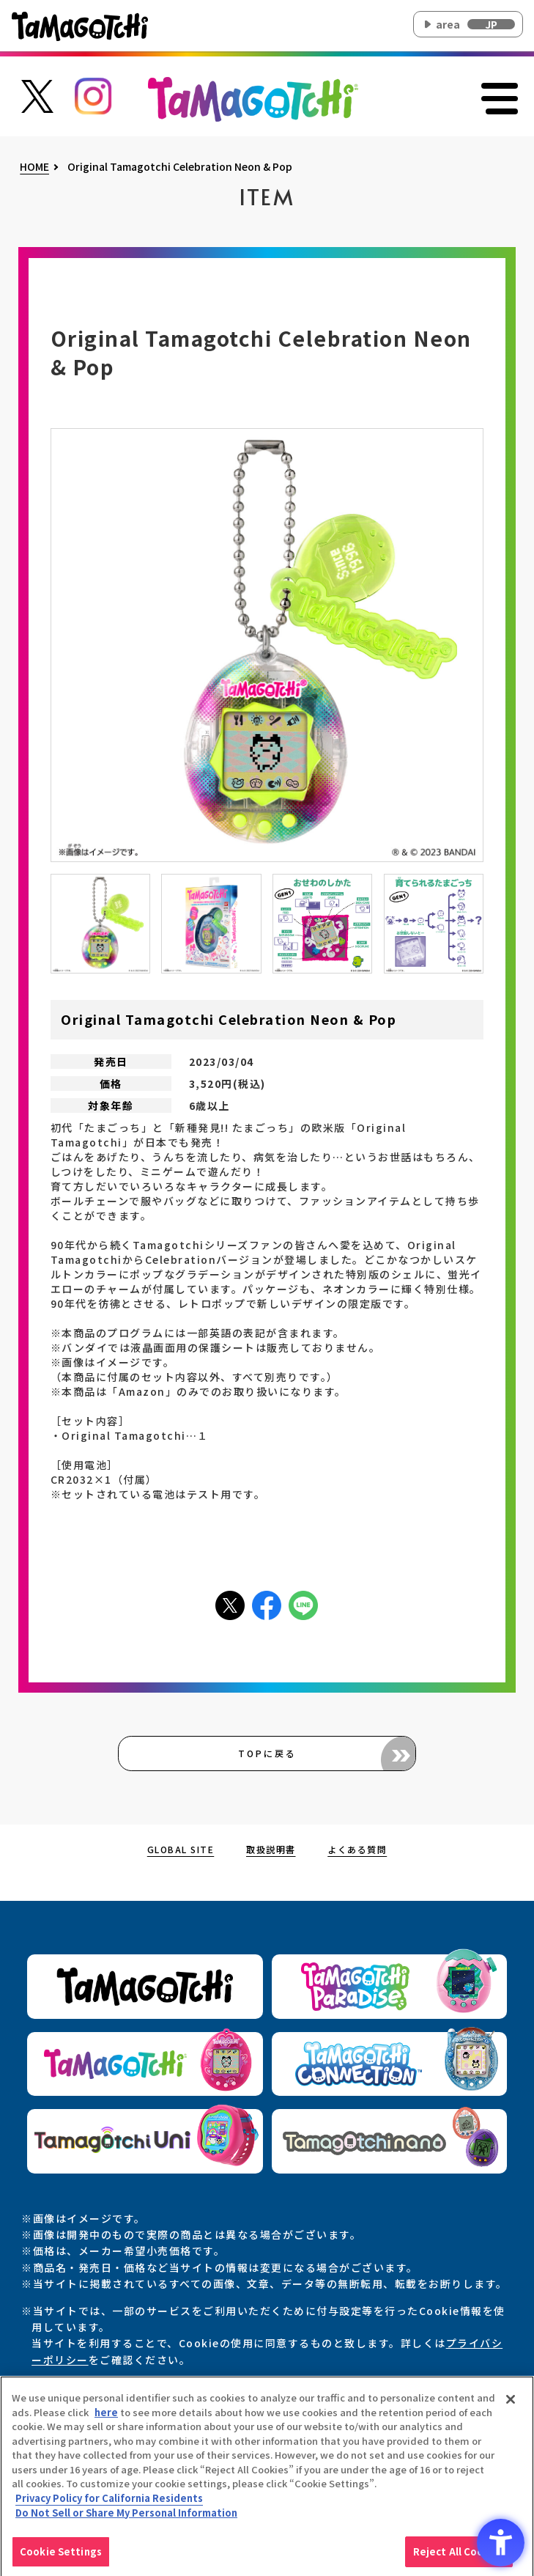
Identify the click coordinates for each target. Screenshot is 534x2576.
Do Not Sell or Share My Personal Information (126, 2517)
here (106, 2417)
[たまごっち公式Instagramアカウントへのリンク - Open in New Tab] (93, 94)
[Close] (510, 2404)
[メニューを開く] (491, 96)
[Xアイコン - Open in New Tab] (230, 1604)
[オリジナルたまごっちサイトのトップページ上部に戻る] (253, 97)
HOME (34, 167)
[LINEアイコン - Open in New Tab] (303, 1604)
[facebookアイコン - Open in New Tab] (266, 1604)
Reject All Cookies (459, 2557)
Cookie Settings (61, 2557)
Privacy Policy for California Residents (109, 2503)
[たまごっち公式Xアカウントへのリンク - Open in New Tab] (37, 94)
